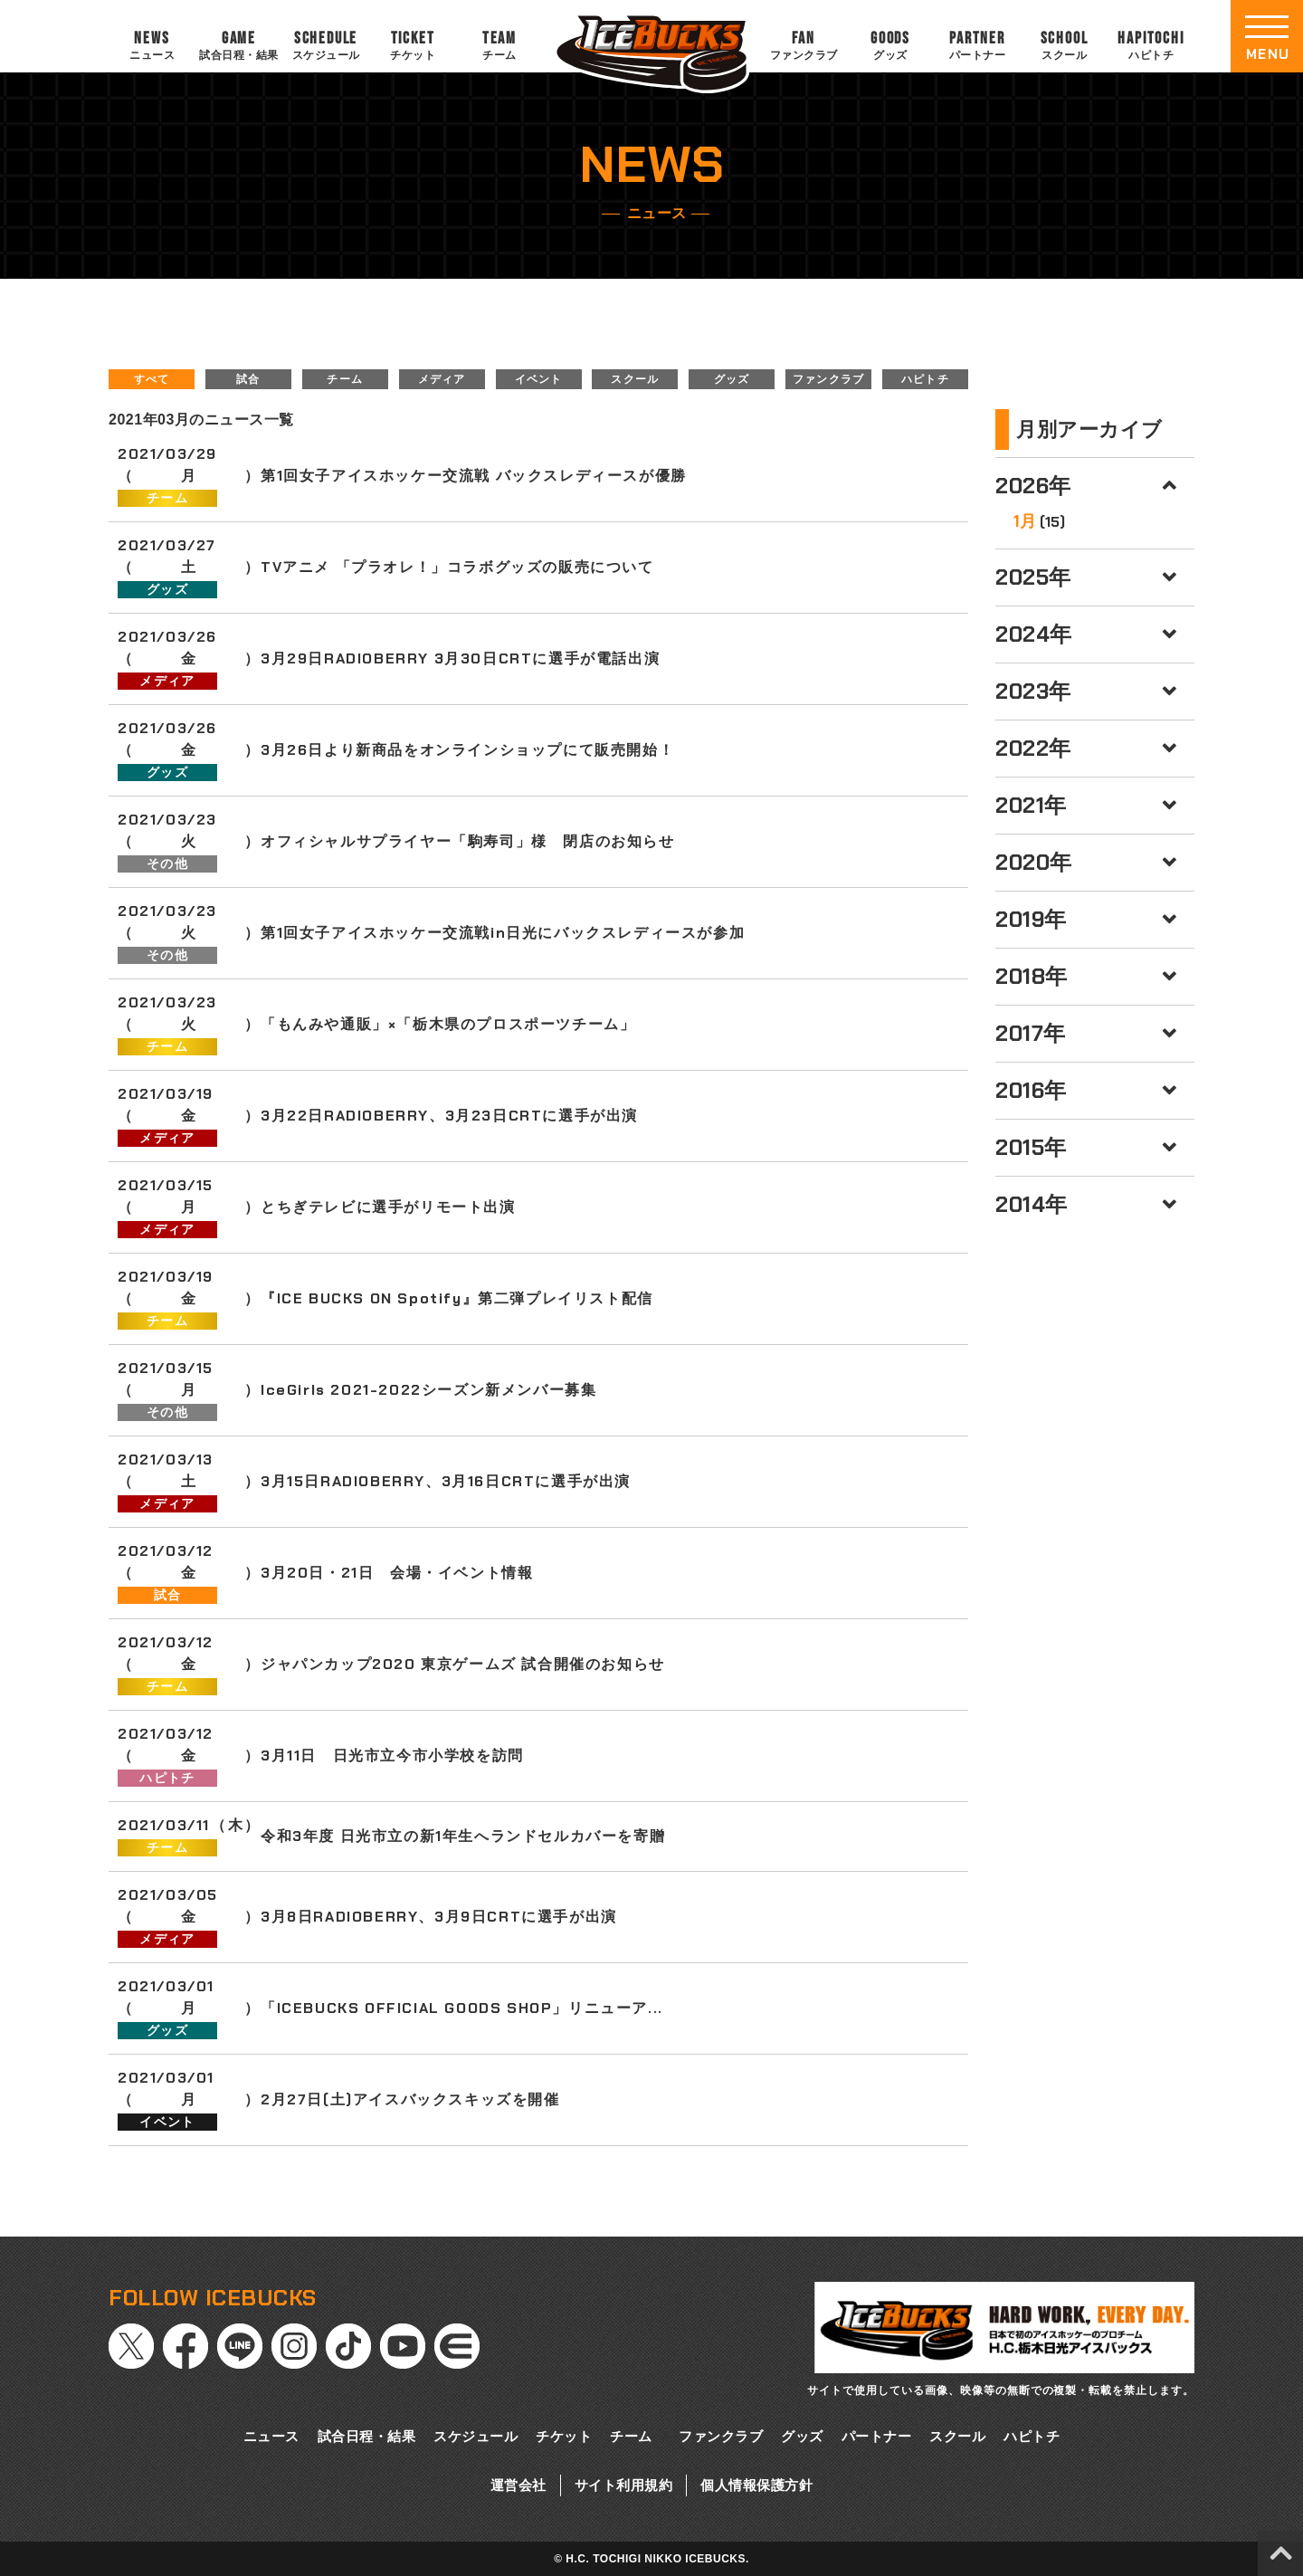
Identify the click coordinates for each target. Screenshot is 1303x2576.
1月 (1024, 521)
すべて (152, 379)
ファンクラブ (828, 379)
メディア (442, 379)
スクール (635, 379)
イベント (539, 379)
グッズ (732, 379)
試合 (248, 379)
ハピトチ (925, 379)
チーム (345, 379)
